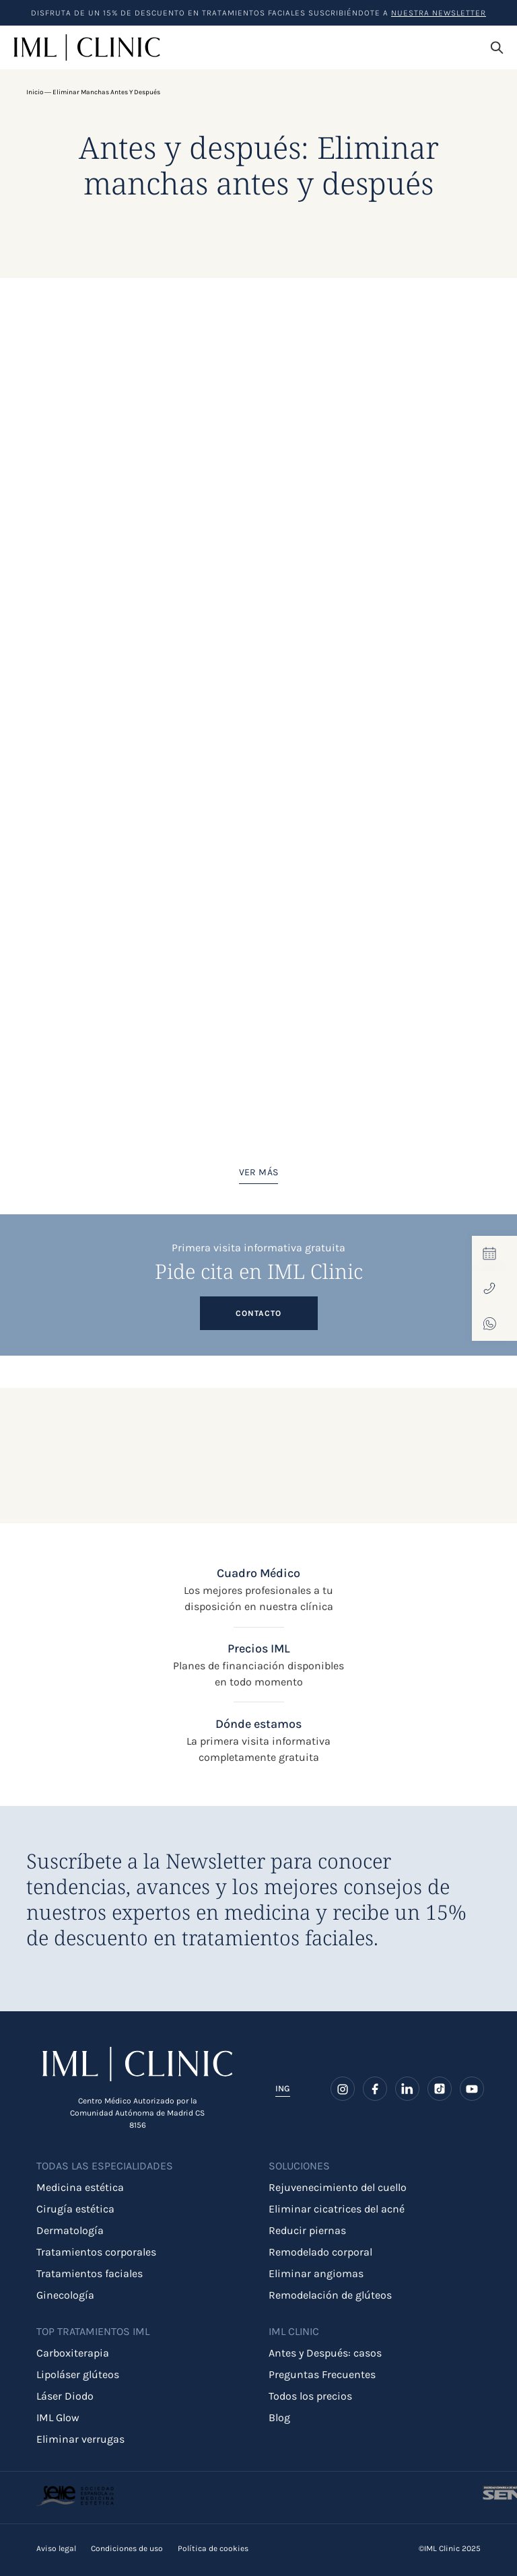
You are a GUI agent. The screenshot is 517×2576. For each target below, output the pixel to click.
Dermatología (70, 2230)
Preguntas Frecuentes (322, 2374)
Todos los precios (310, 2396)
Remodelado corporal (320, 2252)
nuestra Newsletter (438, 13)
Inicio (34, 92)
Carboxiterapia (72, 2352)
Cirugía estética (75, 2208)
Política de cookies (213, 2548)
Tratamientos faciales (89, 2273)
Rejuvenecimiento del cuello (338, 2187)
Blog (279, 2417)
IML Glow (57, 2417)
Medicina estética (80, 2187)
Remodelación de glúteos (330, 2295)
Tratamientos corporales (96, 2252)
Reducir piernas (307, 2230)
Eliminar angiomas (316, 2273)
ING (282, 2088)
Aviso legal (56, 2548)
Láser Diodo (65, 2396)
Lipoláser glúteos (77, 2374)
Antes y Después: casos (325, 2352)
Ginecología (65, 2295)
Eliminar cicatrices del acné (337, 2208)
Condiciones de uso (127, 2548)
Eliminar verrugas (80, 2439)
